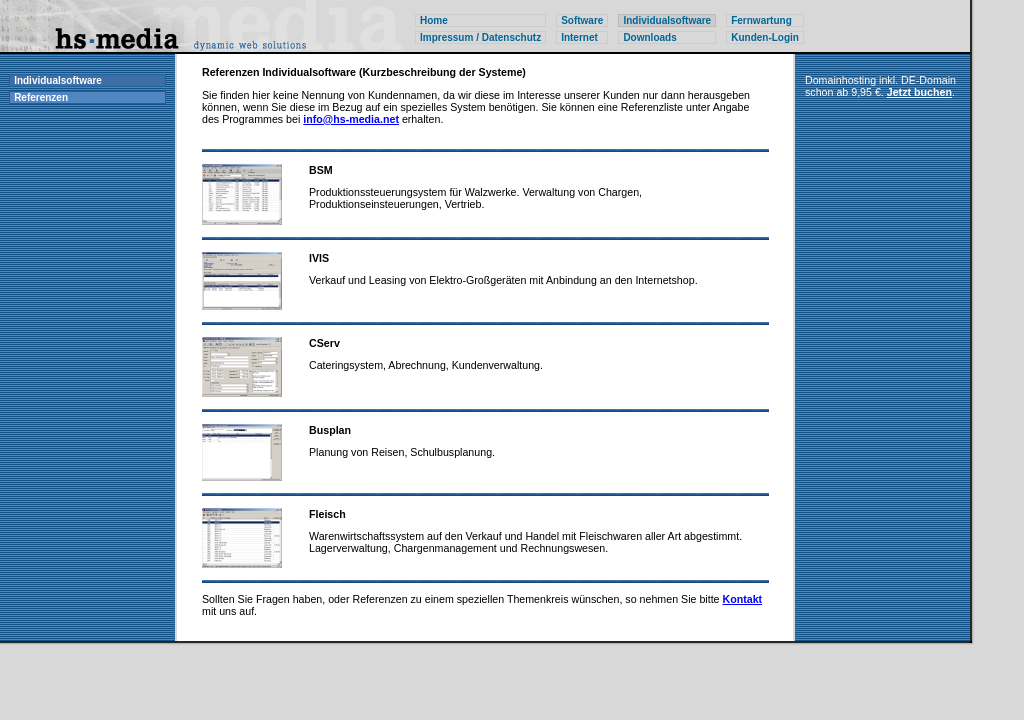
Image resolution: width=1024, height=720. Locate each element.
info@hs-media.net (351, 119)
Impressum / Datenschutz (480, 37)
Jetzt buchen (919, 92)
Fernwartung (761, 20)
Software (582, 20)
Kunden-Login (765, 37)
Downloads (649, 37)
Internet (579, 37)
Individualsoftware (58, 80)
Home (434, 20)
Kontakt (743, 599)
